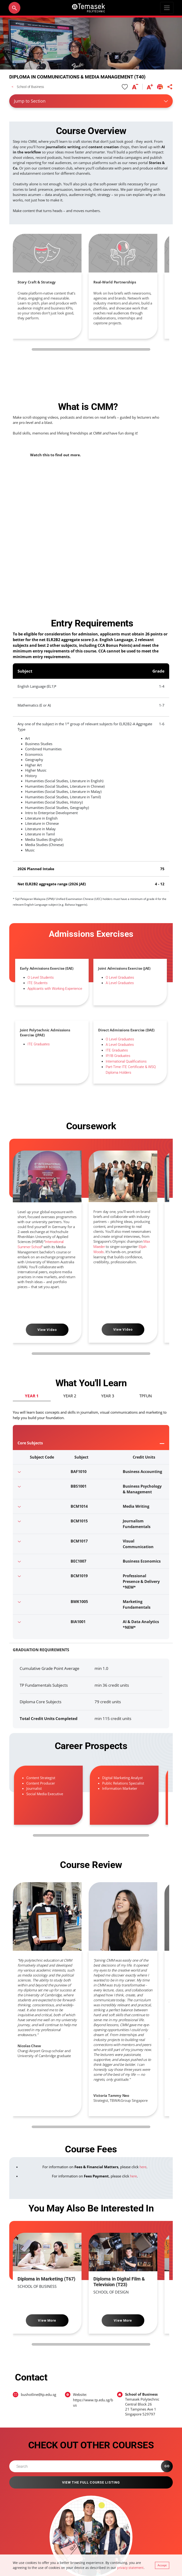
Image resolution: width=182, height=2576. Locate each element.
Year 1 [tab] (32, 1396)
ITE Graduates (38, 1044)
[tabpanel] (91, 1522)
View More (47, 2320)
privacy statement (130, 2568)
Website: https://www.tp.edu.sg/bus (93, 2399)
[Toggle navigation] (166, 8)
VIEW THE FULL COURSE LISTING (91, 2482)
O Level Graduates (120, 977)
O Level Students (40, 977)
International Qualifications (126, 1061)
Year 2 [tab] (69, 1396)
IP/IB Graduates (118, 1056)
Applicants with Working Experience (54, 988)
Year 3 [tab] (107, 1396)
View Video (47, 1330)
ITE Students (37, 983)
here (143, 2167)
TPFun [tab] (145, 1396)
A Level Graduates (120, 983)
